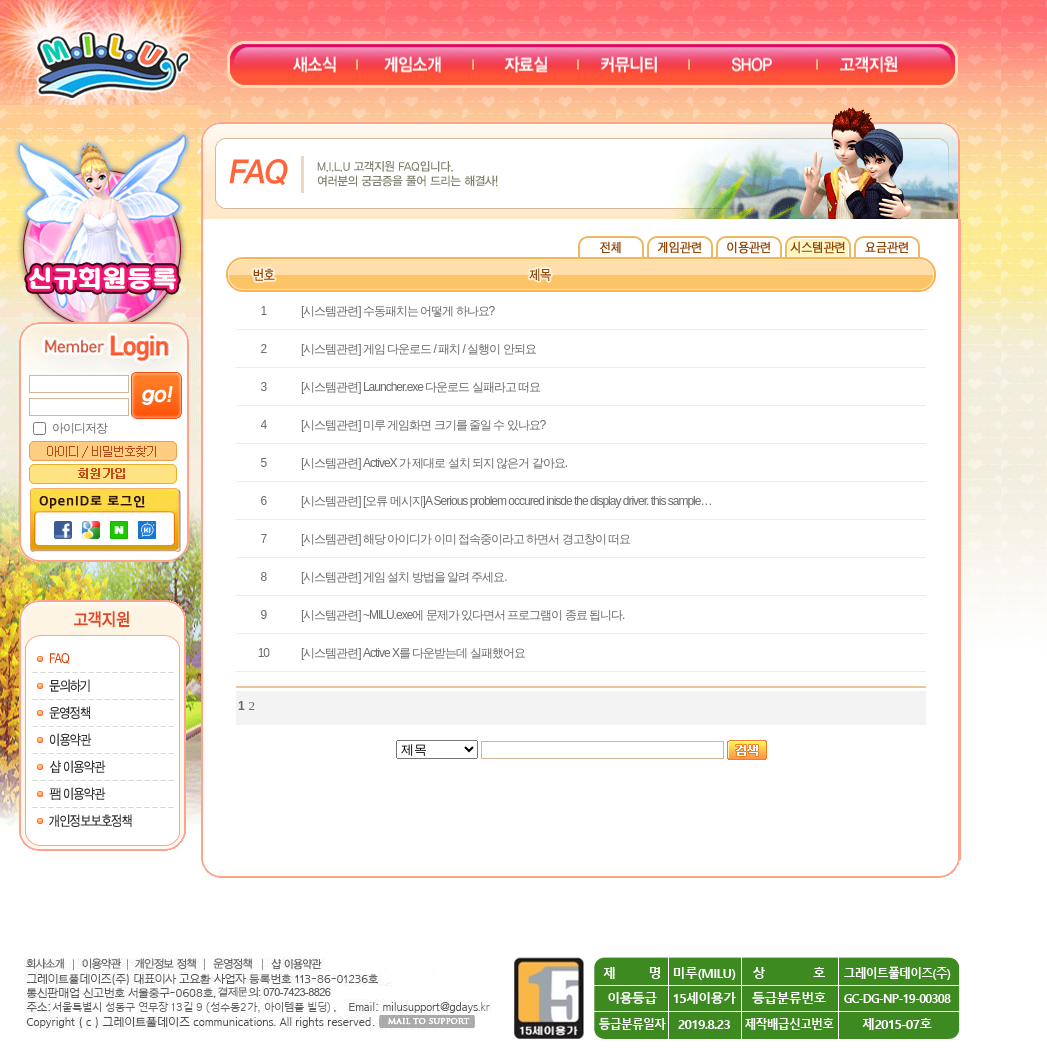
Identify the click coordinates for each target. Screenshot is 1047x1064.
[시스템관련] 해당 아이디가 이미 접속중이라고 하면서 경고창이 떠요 (465, 539)
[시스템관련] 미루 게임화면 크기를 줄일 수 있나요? (423, 425)
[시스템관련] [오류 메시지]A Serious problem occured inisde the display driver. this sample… (506, 501)
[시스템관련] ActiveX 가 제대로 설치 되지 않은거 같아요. (434, 463)
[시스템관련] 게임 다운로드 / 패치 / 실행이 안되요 (418, 349)
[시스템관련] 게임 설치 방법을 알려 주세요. (404, 577)
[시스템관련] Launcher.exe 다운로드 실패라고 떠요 (420, 387)
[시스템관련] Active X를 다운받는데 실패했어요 (413, 653)
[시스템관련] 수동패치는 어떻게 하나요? (397, 311)
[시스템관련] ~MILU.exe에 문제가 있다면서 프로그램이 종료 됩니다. (462, 615)
